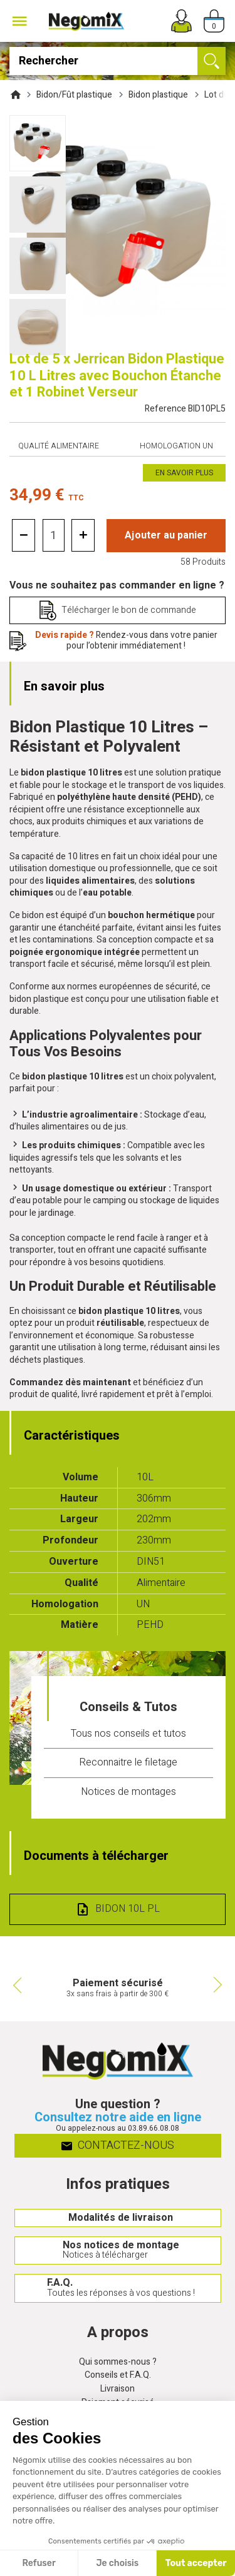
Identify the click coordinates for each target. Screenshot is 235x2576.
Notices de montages (128, 1791)
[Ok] (211, 61)
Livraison (117, 2389)
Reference (185, 409)
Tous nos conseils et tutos (128, 1733)
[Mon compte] (181, 21)
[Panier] (214, 21)
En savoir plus (184, 472)
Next (219, 1985)
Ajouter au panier (166, 535)
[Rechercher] (117, 61)
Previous (15, 1985)
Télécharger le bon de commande (128, 610)
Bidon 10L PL (127, 1908)
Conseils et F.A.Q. (118, 2375)
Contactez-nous (117, 2145)
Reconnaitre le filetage (128, 1762)
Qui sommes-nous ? (118, 2362)
